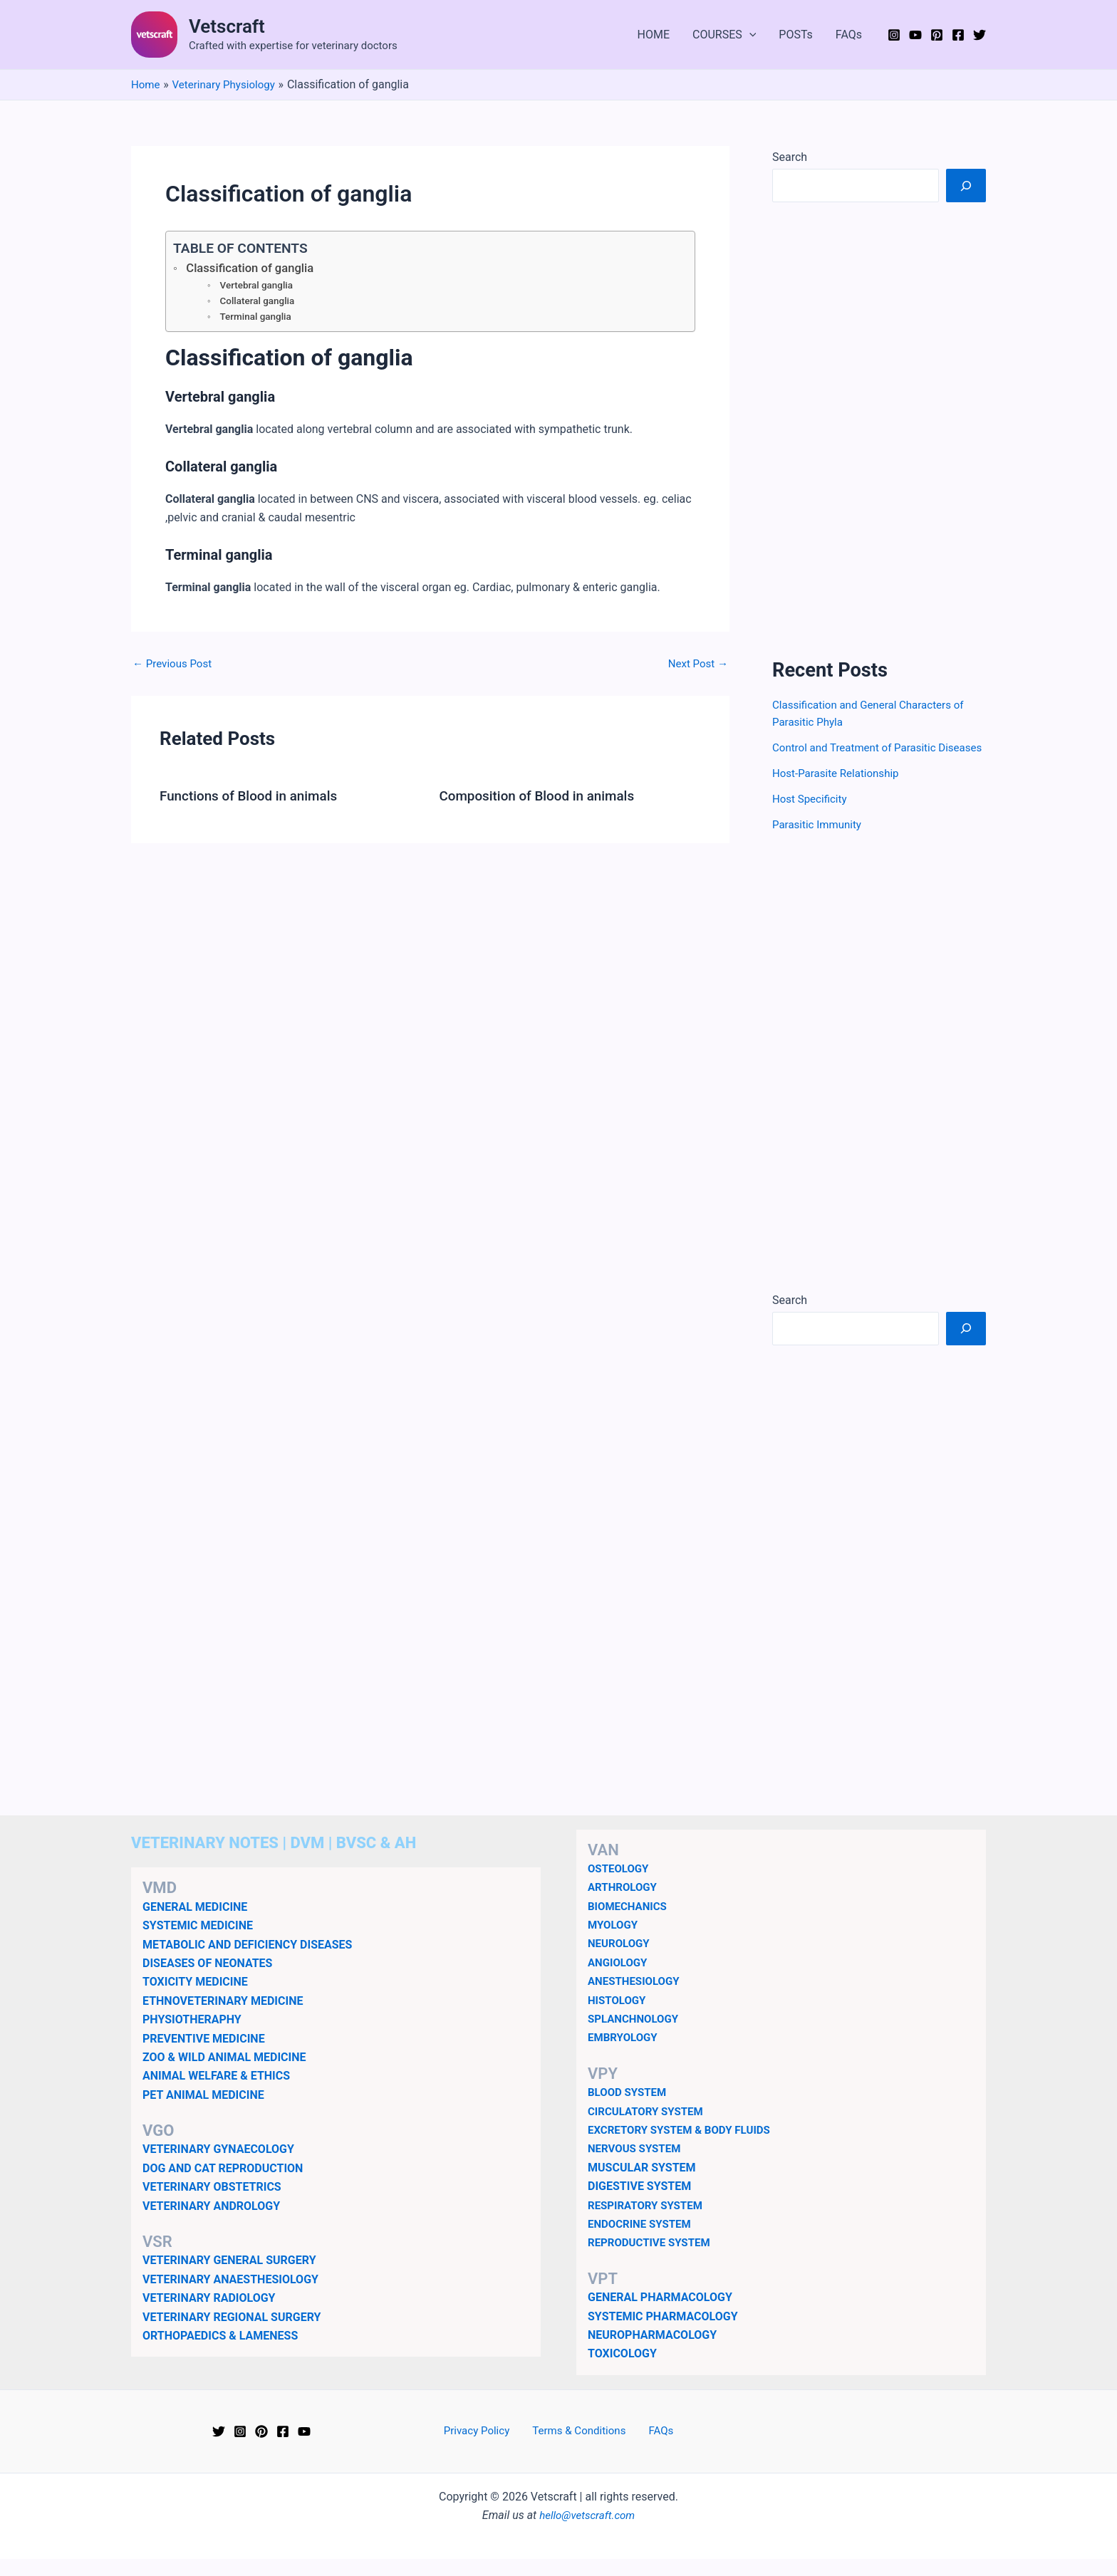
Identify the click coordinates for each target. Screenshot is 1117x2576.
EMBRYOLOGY (625, 2054)
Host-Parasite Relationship (839, 790)
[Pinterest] (936, 34)
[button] (749, 34)
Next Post (696, 666)
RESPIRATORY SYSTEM (649, 2222)
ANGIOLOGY (619, 1979)
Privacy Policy (484, 2448)
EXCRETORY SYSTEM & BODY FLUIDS (684, 2147)
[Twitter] (979, 34)
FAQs (849, 34)
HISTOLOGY (619, 2017)
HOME (654, 34)
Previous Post (175, 666)
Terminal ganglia (258, 319)
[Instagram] (894, 34)
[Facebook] (958, 34)
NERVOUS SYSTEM (637, 2165)
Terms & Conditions (580, 2448)
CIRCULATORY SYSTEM (649, 2128)
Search (789, 157)
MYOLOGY (614, 1942)
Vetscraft (227, 26)
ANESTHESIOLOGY (636, 1998)
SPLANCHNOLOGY (636, 2036)
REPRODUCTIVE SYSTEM (652, 2259)
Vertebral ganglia (259, 286)
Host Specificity (811, 816)
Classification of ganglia (254, 268)
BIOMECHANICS (630, 1923)
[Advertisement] (879, 430)
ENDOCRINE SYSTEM (642, 2241)
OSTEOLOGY (620, 1885)
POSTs (796, 34)
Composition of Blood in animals (543, 798)
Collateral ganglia (259, 302)
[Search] (966, 185)
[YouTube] (915, 34)
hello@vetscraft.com (587, 2532)
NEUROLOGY (620, 1960)
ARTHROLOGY (624, 1904)
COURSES (724, 34)
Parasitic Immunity (819, 841)
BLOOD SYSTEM (629, 2109)
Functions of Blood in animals (254, 798)
